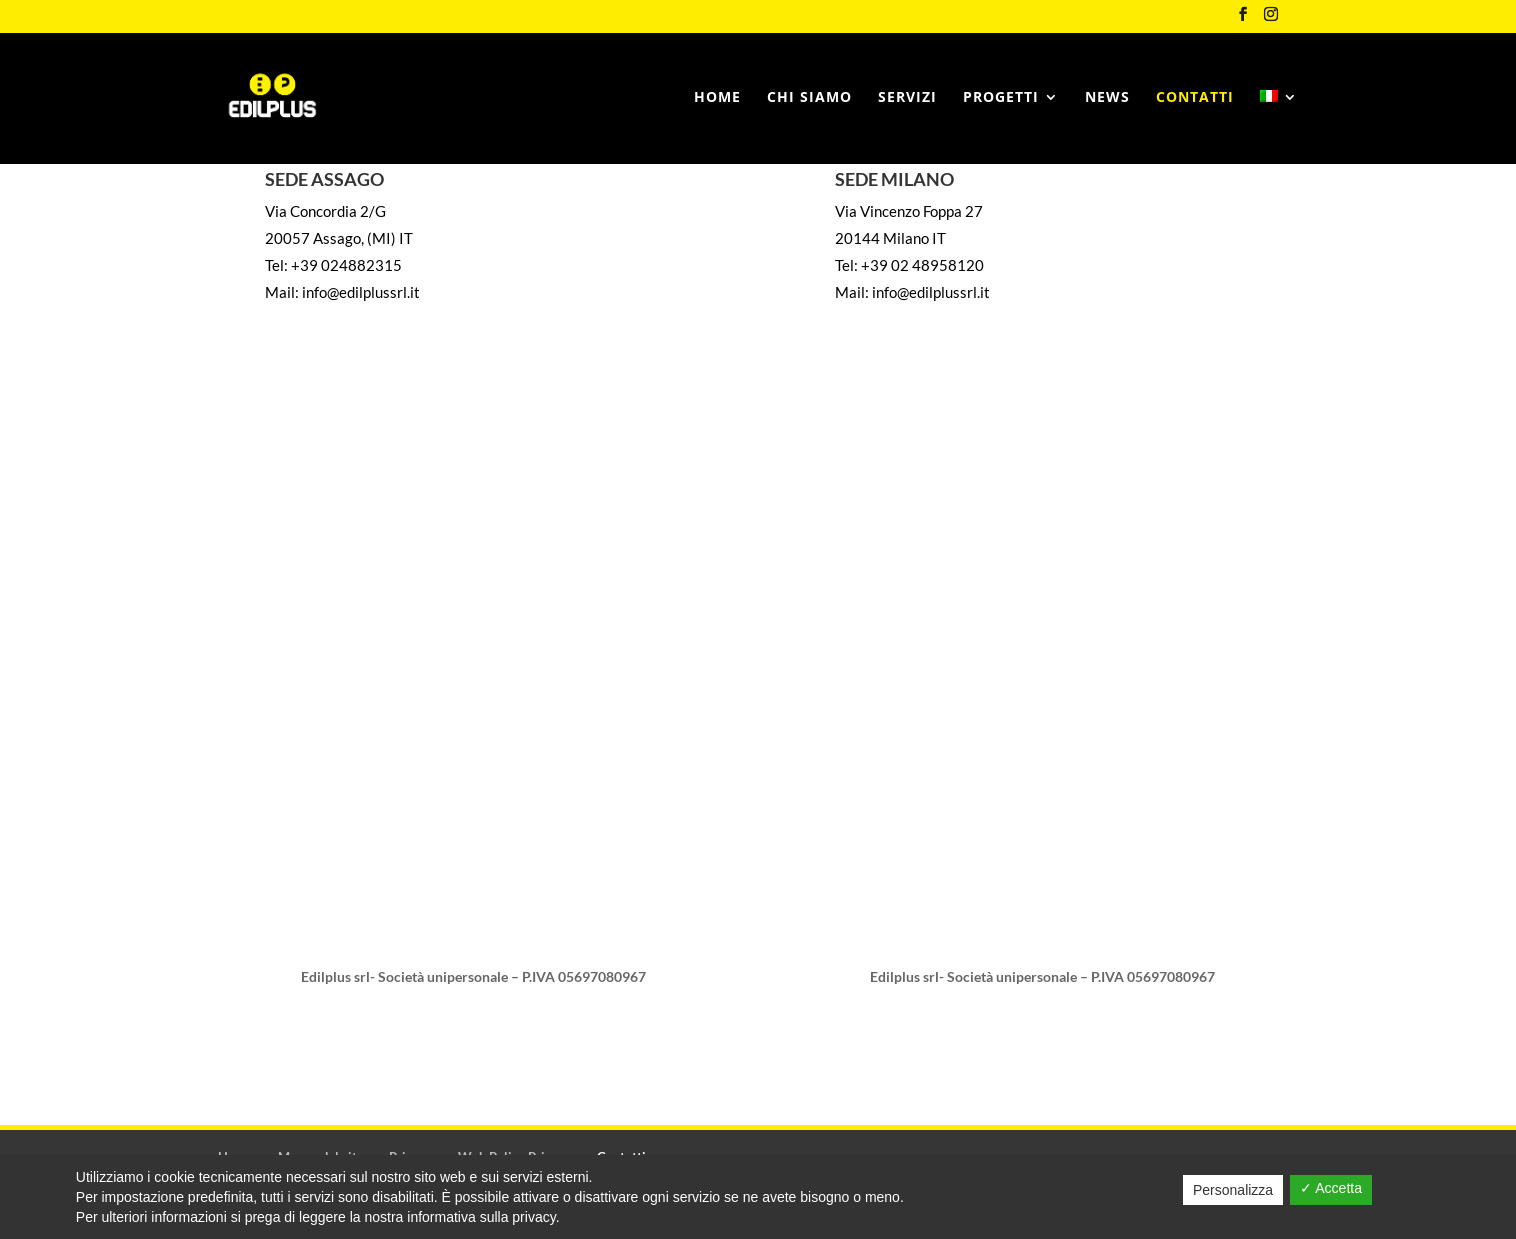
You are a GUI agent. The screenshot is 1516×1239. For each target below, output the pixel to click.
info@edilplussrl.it (361, 292)
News (1107, 98)
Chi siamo (809, 98)
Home (717, 98)
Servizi (907, 98)
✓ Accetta (1331, 1188)
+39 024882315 (346, 265)
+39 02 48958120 (922, 265)
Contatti (1195, 98)
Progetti (1001, 98)
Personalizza (1233, 1190)
